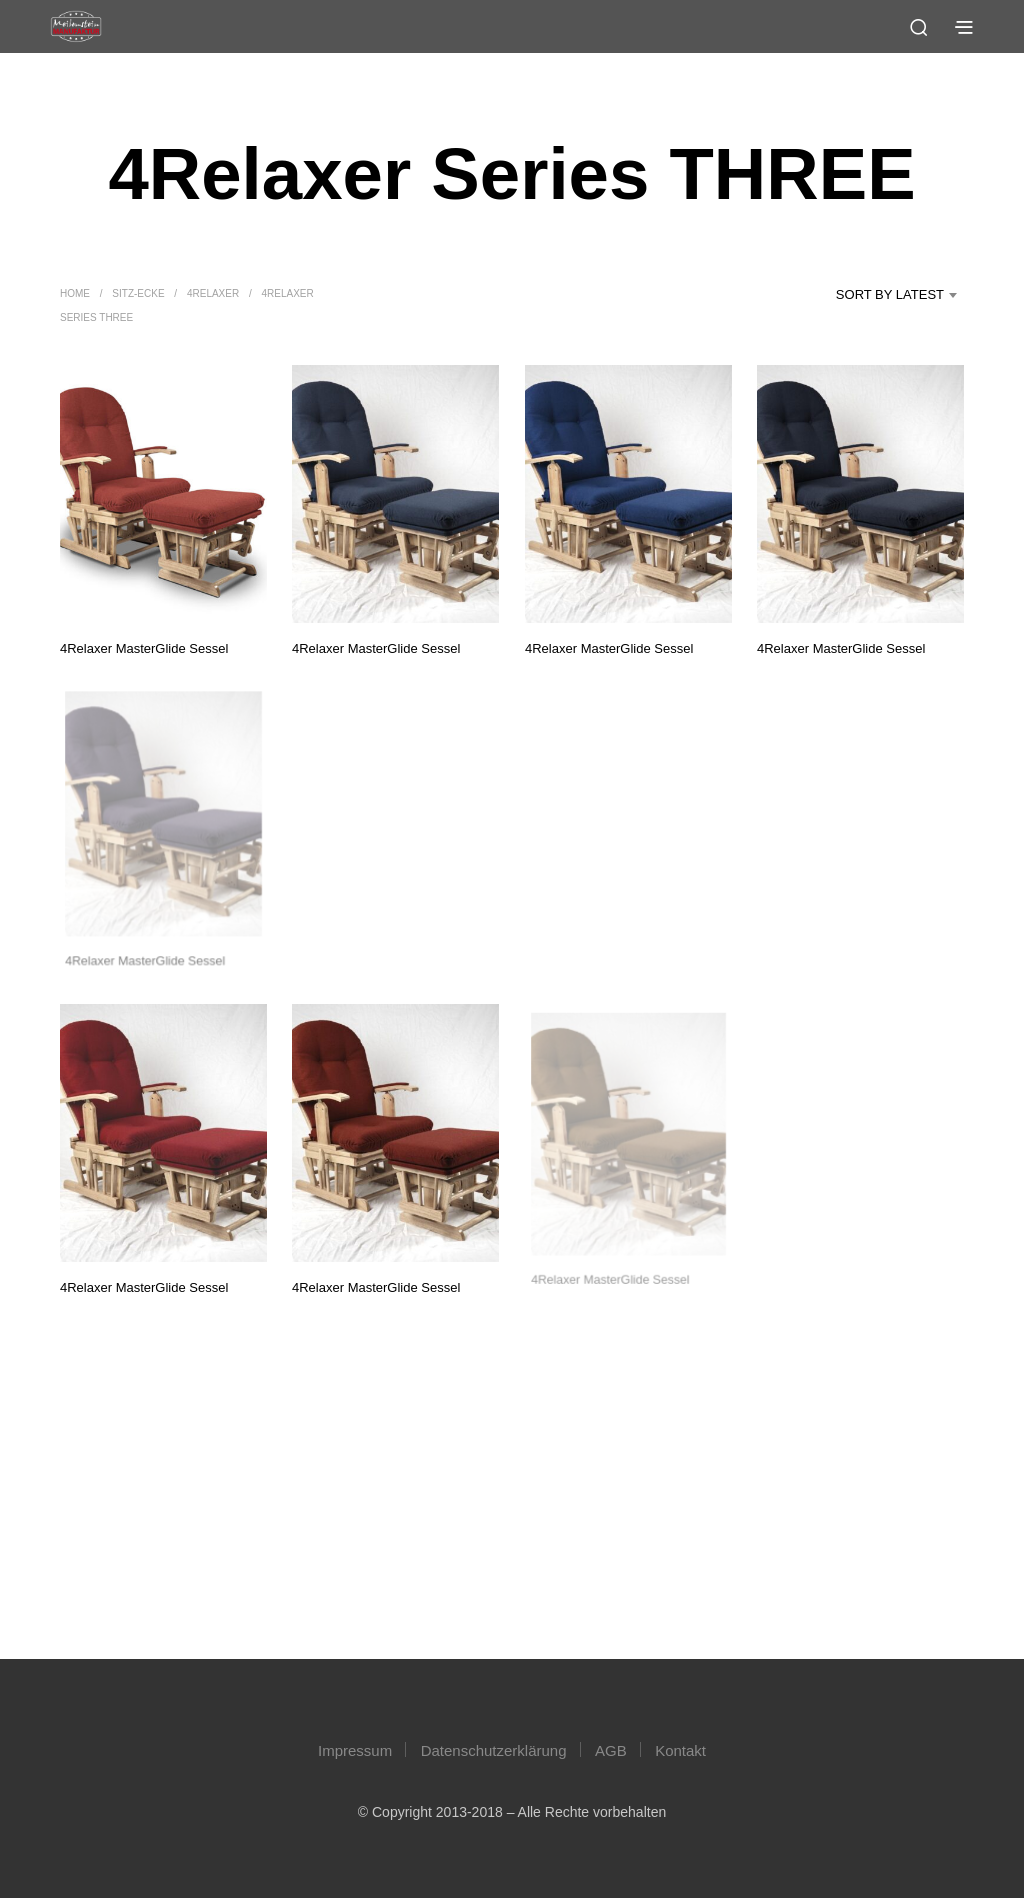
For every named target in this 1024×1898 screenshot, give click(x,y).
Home (75, 293)
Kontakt (680, 1750)
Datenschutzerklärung (494, 1750)
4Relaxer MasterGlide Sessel (144, 647)
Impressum (355, 1750)
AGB (611, 1750)
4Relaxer (213, 293)
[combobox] (870, 295)
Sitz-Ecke (138, 293)
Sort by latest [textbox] (890, 294)
